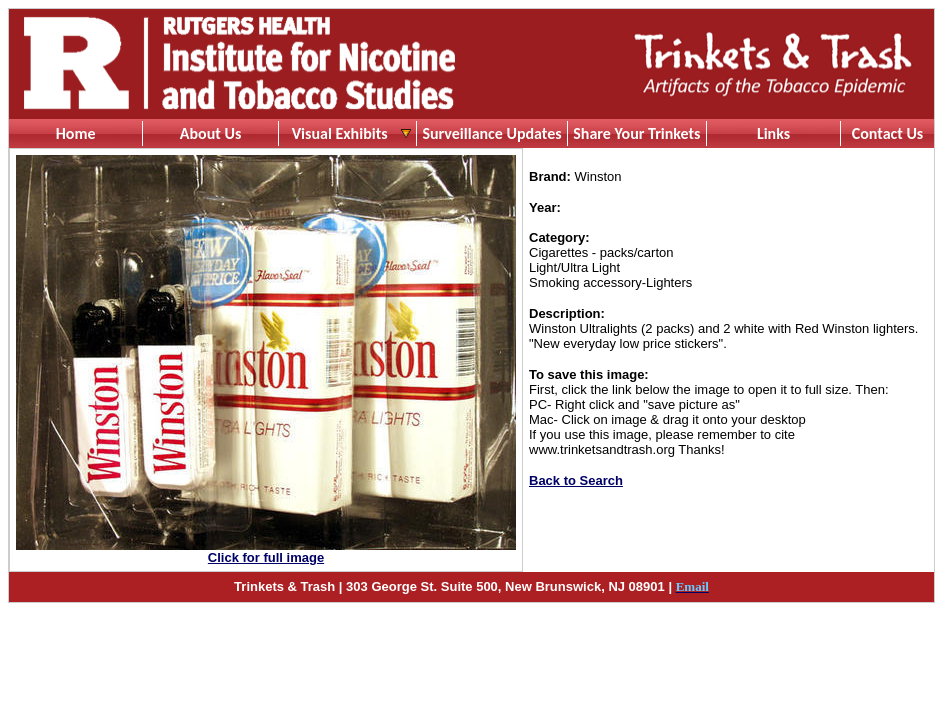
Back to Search (576, 480)
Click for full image (266, 557)
